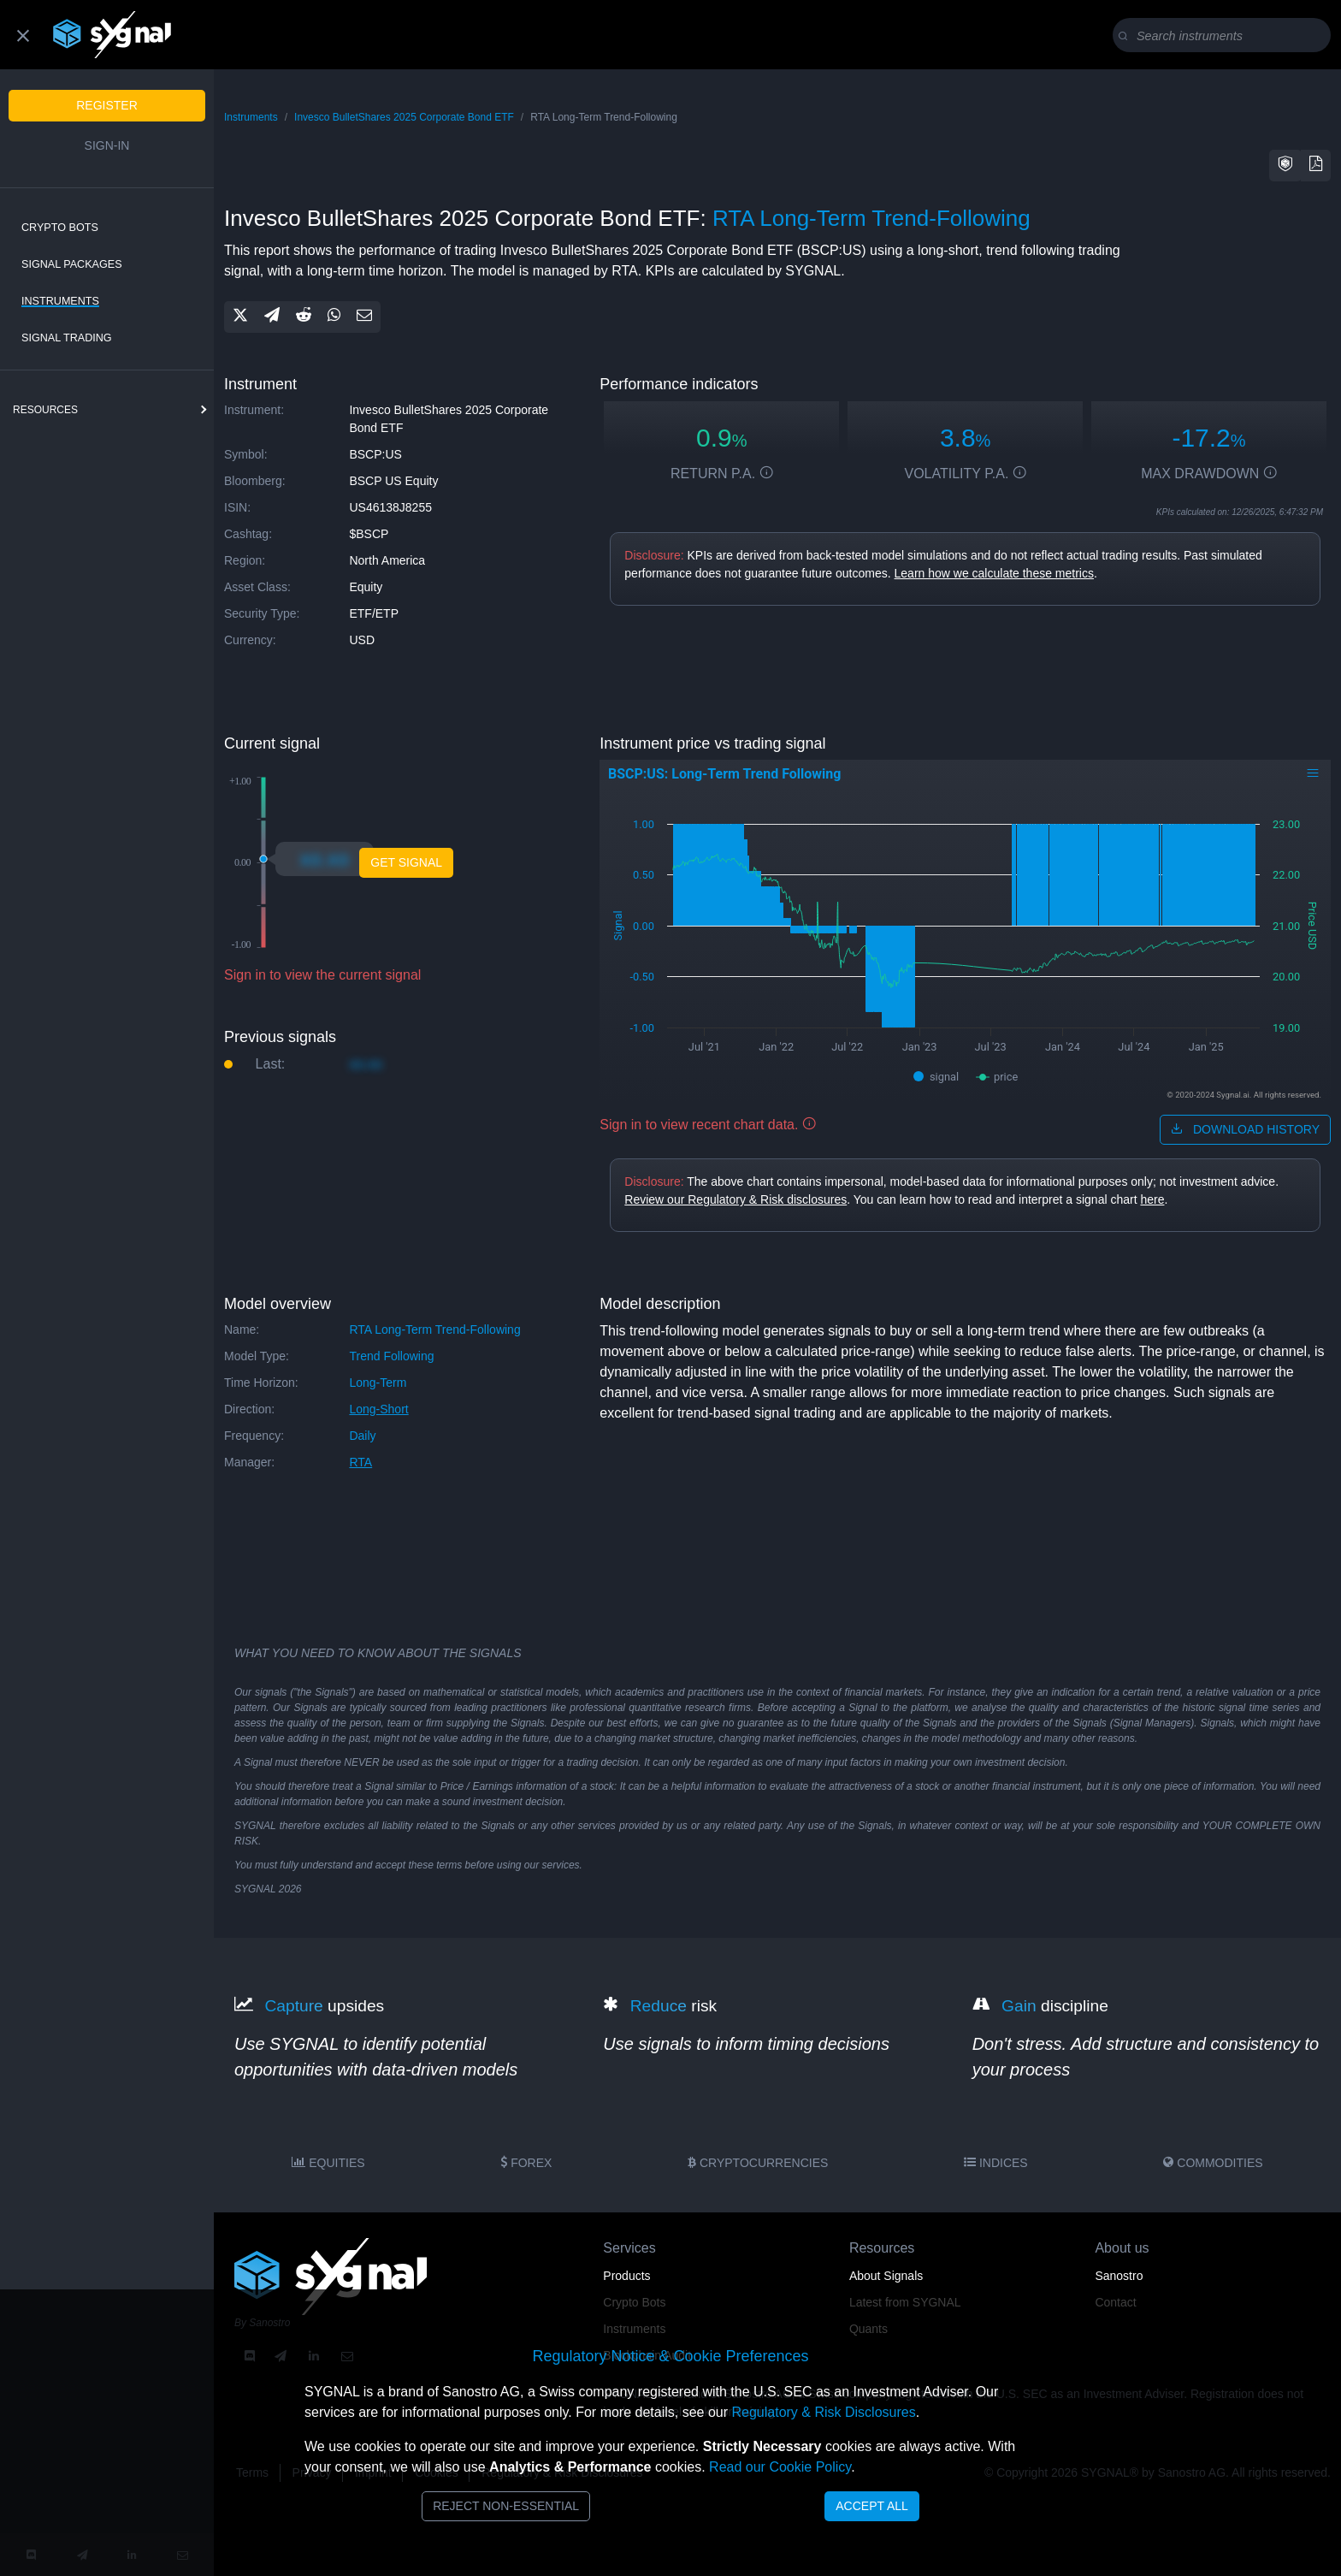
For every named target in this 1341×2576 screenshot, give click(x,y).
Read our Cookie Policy (780, 2467)
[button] (1285, 165)
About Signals (886, 2276)
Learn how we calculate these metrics (994, 573)
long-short (378, 1409)
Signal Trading (66, 338)
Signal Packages (71, 264)
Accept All (872, 2506)
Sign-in (107, 145)
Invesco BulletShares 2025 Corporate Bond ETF (404, 117)
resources (45, 410)
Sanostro (1119, 2276)
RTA (360, 1462)
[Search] (1225, 36)
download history (1245, 1129)
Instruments (60, 301)
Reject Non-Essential (506, 2506)
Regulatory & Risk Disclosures (823, 2412)
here (1152, 1199)
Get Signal (406, 862)
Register (107, 105)
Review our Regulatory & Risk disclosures (735, 1199)
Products (626, 2276)
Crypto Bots (59, 228)
